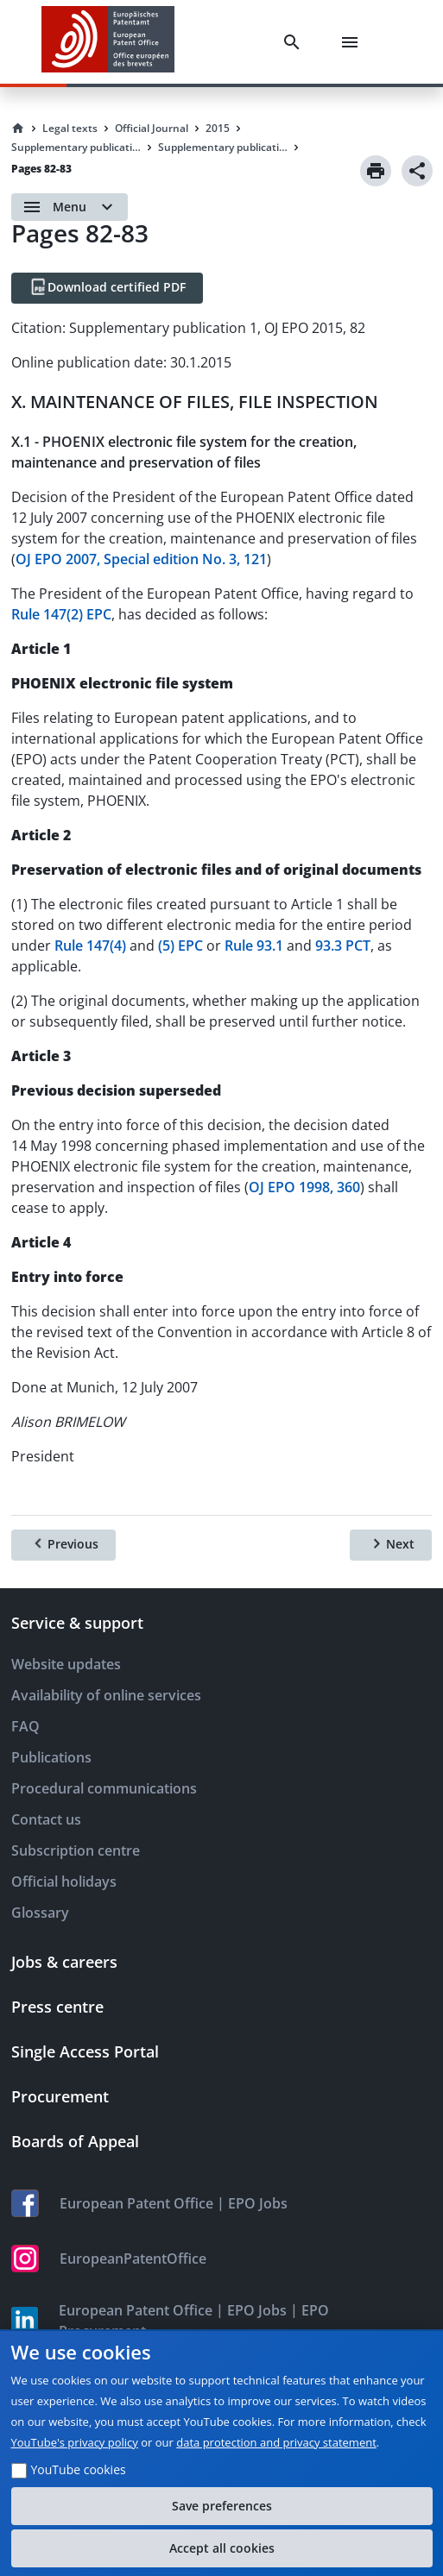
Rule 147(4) (90, 945)
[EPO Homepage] (107, 42)
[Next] (391, 1545)
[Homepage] (18, 128)
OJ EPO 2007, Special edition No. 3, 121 (141, 559)
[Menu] (353, 42)
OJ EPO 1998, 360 (304, 1187)
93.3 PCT (342, 945)
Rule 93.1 (254, 945)
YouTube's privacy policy (74, 2442)
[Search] (295, 42)
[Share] (417, 170)
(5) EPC (180, 945)
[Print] (375, 170)
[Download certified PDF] (107, 288)
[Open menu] (69, 207)
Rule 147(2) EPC (61, 614)
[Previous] (63, 1545)
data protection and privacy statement (276, 2442)
